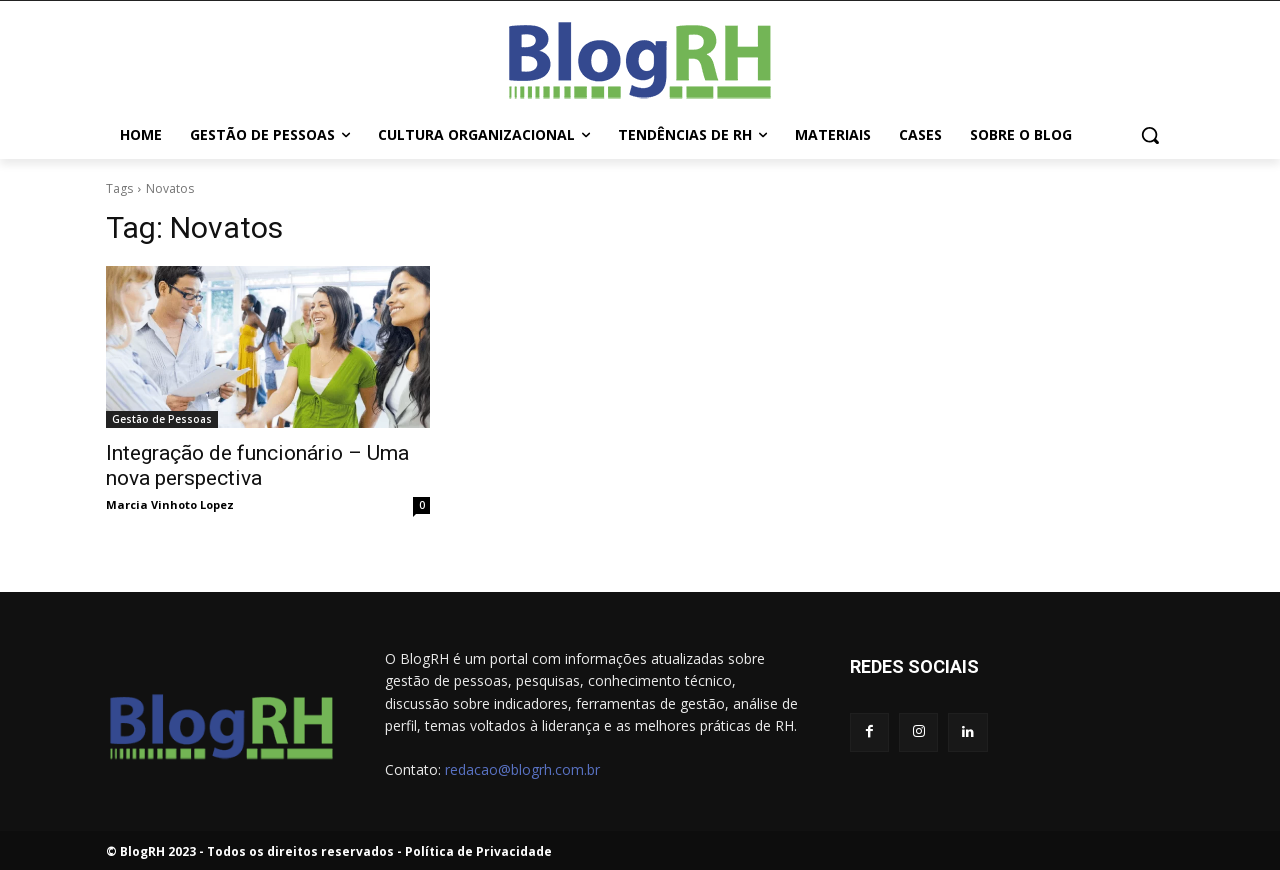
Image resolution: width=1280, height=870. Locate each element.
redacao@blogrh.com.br (522, 769)
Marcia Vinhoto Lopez (170, 504)
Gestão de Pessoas (162, 419)
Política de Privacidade (478, 851)
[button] (1150, 135)
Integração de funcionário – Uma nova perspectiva (257, 465)
